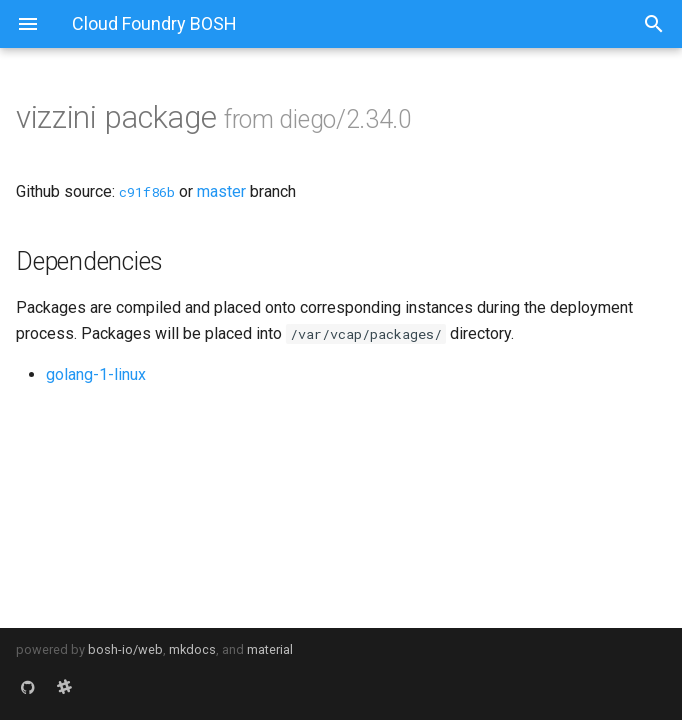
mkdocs (192, 649)
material (270, 649)
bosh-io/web (125, 649)
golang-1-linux (96, 374)
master (221, 191)
